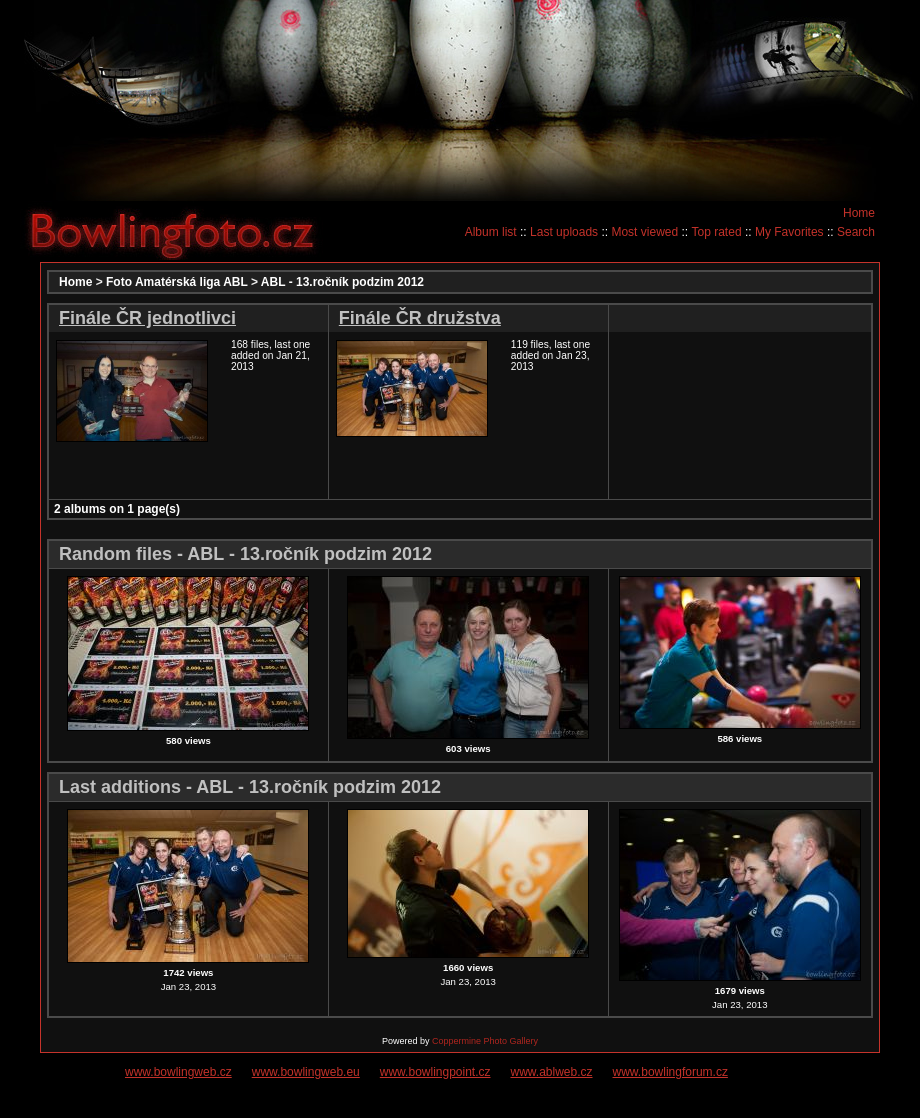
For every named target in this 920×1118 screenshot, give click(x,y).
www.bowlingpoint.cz (435, 1072)
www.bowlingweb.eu (306, 1072)
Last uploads (564, 232)
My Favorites (789, 232)
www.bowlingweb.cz (178, 1072)
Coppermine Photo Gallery (485, 1041)
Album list (491, 232)
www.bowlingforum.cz (670, 1072)
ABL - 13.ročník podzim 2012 (342, 282)
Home (859, 213)
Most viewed (644, 232)
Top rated (717, 232)
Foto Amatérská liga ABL (177, 282)
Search (856, 232)
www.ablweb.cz (552, 1072)
